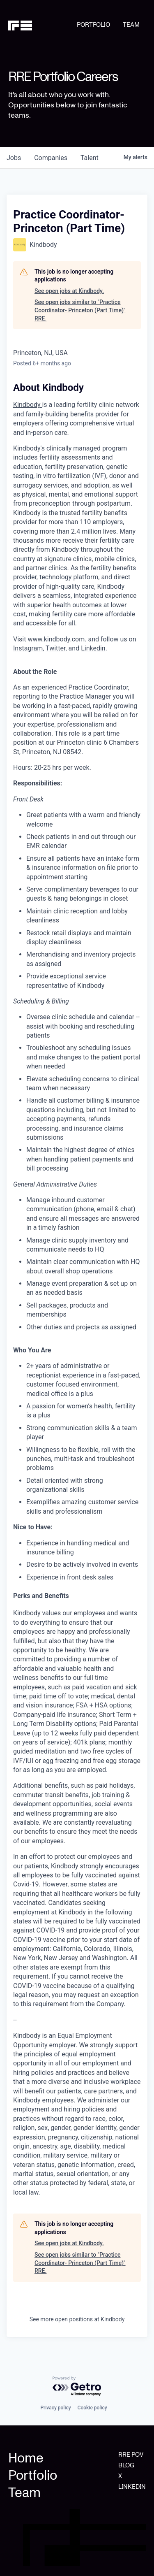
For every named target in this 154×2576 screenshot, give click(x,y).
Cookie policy (92, 2408)
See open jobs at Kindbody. (69, 291)
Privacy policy (55, 2408)
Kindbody (27, 405)
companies (50, 158)
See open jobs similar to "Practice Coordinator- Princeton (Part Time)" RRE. (80, 310)
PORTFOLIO (93, 24)
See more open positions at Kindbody (77, 2319)
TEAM (131, 24)
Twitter (55, 648)
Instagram (28, 648)
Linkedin (93, 648)
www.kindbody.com (56, 639)
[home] (42, 25)
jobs (14, 158)
